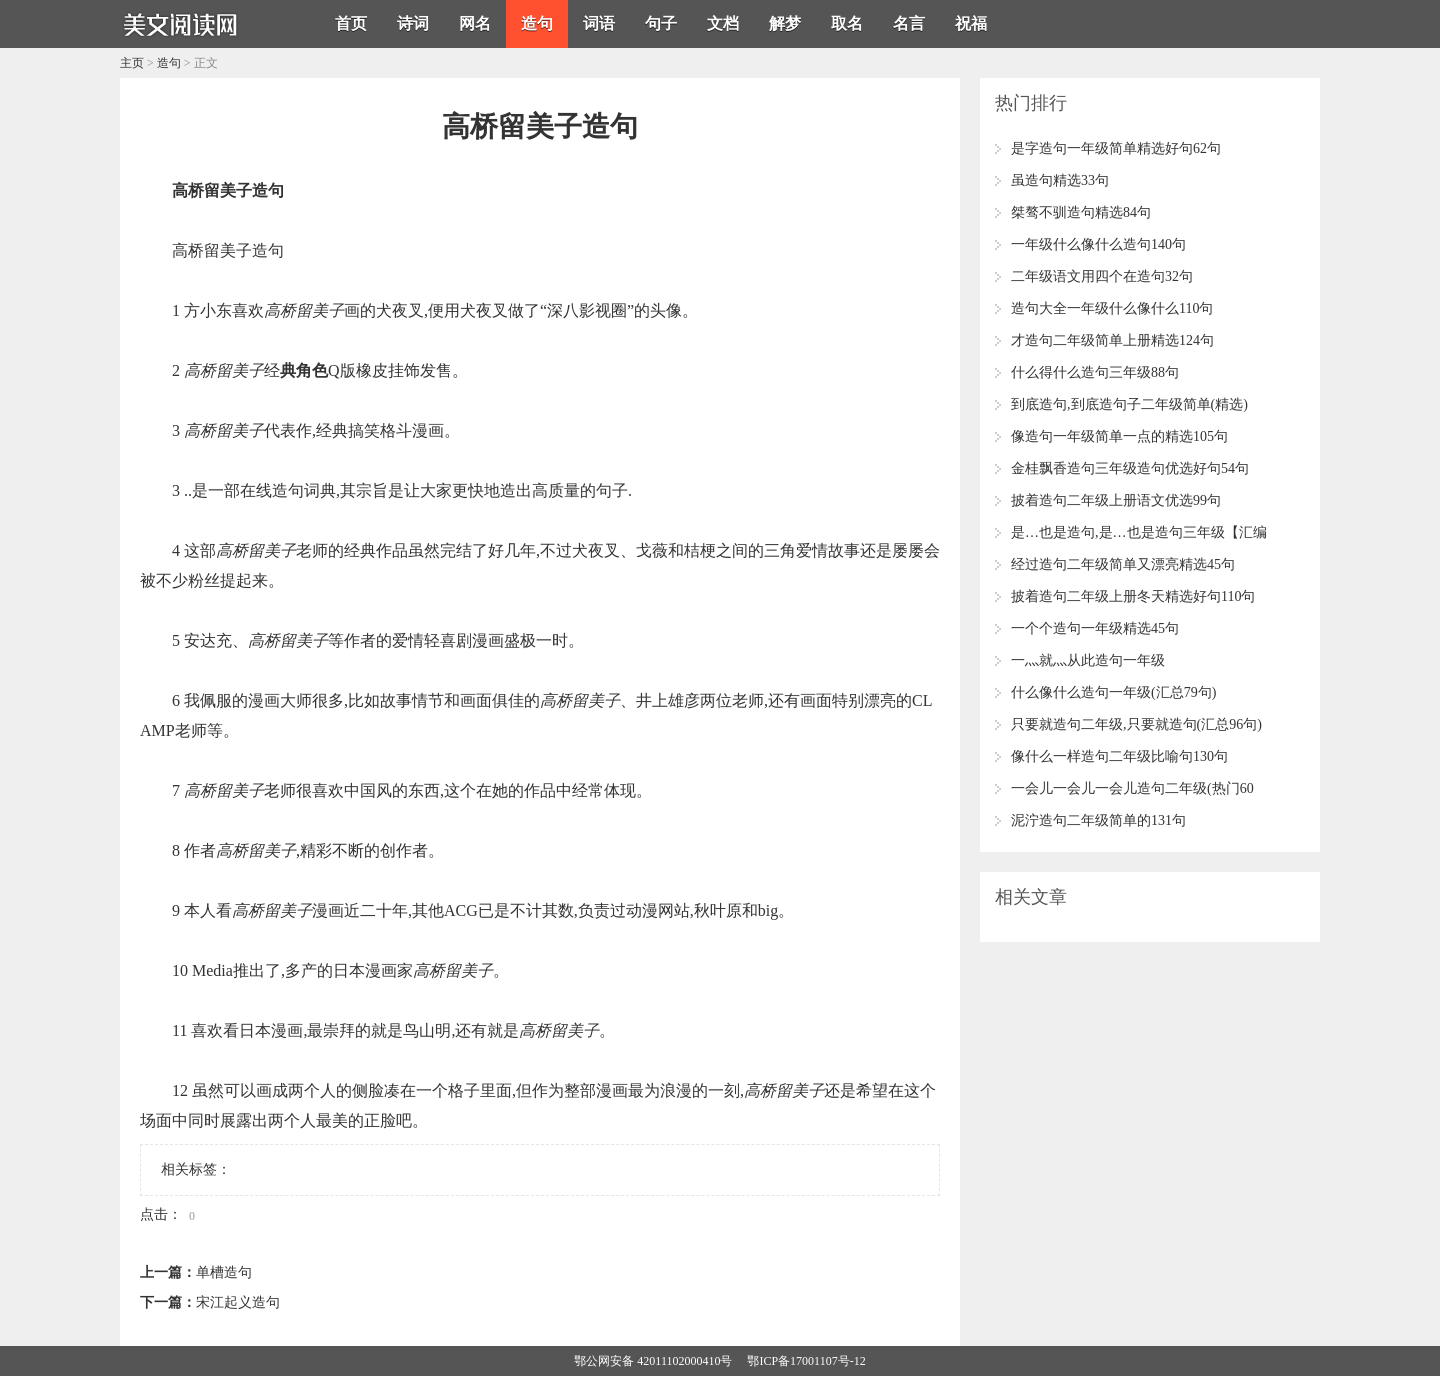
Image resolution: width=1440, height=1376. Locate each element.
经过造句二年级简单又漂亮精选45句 (1123, 564)
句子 (661, 23)
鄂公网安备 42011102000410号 (653, 1361)
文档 (723, 23)
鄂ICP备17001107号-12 (806, 1361)
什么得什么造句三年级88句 (1095, 372)
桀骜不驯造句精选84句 (1081, 212)
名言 (909, 23)
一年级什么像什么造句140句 (1098, 244)
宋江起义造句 (238, 1302)
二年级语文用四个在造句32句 (1102, 276)
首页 (351, 23)
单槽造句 (224, 1272)
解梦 (785, 23)
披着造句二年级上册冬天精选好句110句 (1133, 596)
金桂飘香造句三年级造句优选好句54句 (1130, 468)
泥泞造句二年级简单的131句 (1098, 820)
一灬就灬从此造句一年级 (1088, 660)
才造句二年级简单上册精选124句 (1112, 340)
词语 (599, 23)
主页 (132, 63)
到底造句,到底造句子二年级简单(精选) (1129, 404)
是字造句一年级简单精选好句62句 (1116, 148)
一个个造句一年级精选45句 (1095, 628)
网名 (475, 23)
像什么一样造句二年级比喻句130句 (1119, 756)
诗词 (413, 23)
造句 (537, 23)
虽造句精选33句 (1060, 180)
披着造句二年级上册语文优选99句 (1116, 500)
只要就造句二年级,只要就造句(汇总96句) (1136, 724)
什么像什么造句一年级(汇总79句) (1113, 692)
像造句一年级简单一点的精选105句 (1119, 436)
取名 (847, 23)
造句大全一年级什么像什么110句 (1112, 308)
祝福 (971, 23)
